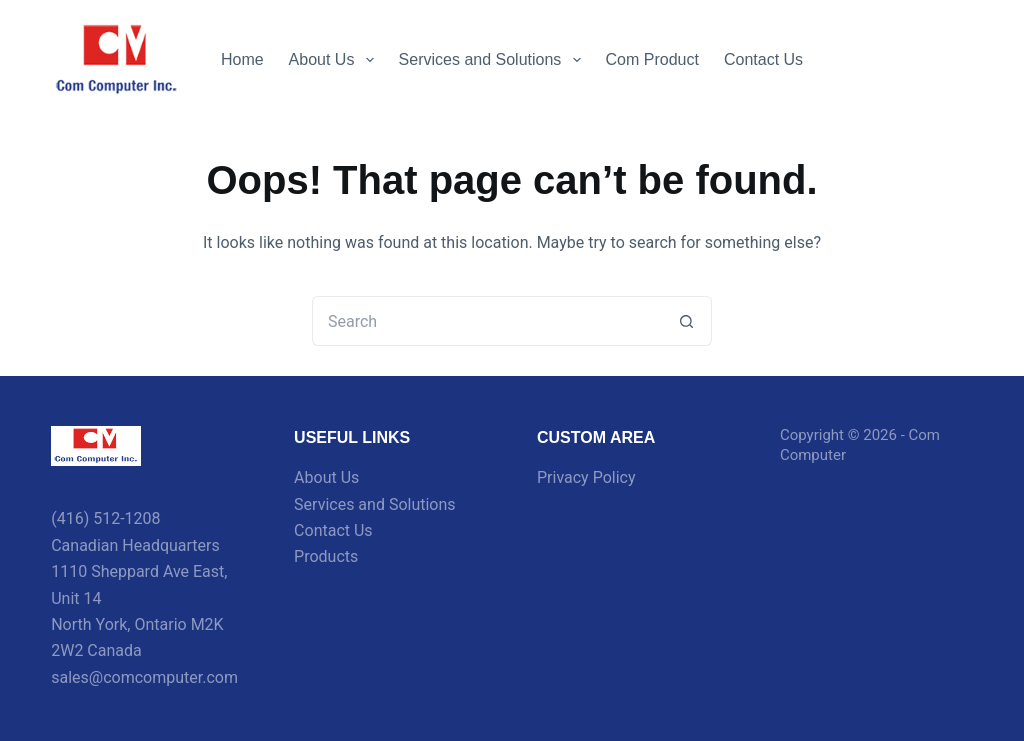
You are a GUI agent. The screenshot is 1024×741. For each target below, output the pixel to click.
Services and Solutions (494, 60)
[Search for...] (487, 321)
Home (242, 59)
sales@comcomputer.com (144, 677)
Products (326, 556)
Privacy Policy (586, 477)
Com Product (652, 59)
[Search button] (687, 321)
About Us (335, 60)
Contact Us (763, 59)
